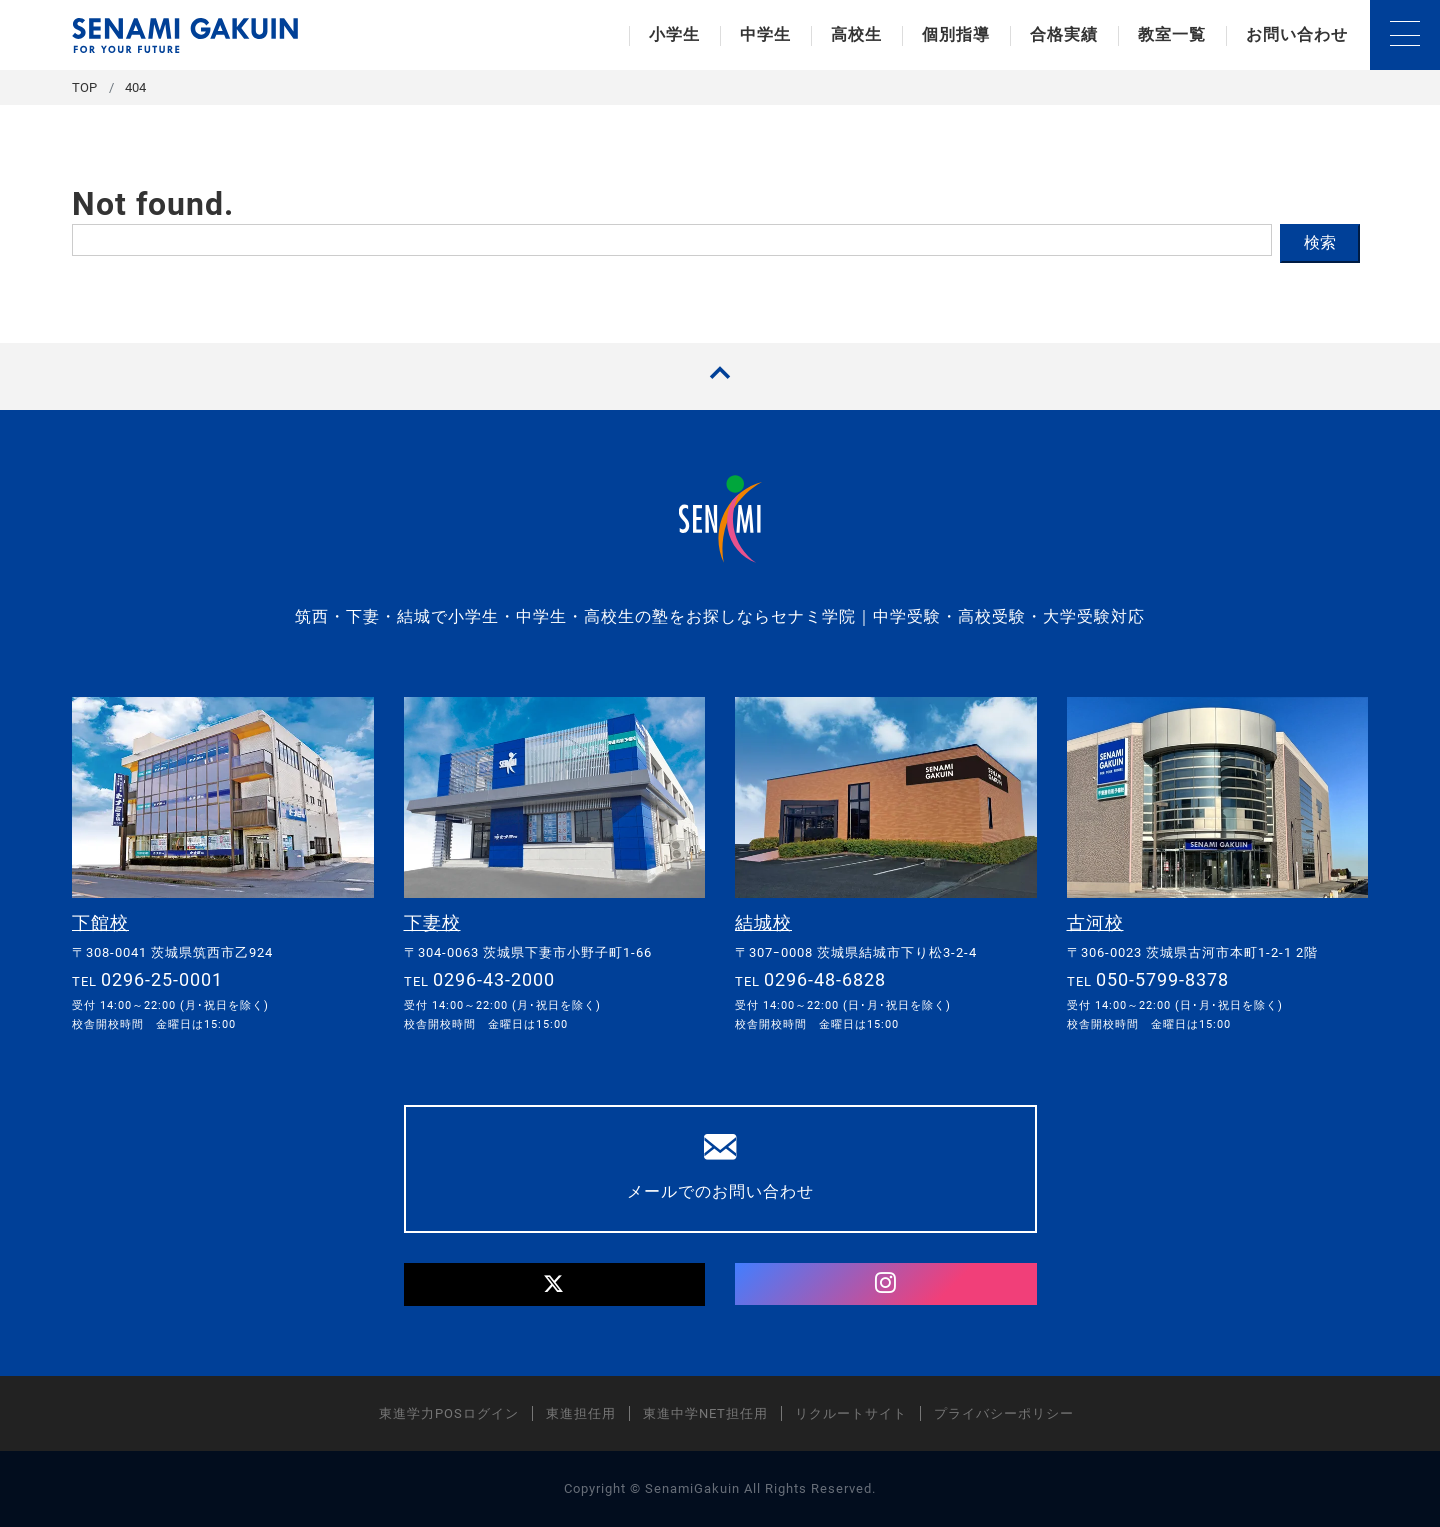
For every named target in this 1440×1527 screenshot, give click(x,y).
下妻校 (432, 922)
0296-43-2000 (494, 979)
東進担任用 (581, 1413)
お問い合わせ (1297, 34)
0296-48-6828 (825, 979)
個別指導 (956, 34)
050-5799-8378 (1162, 979)
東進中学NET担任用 (705, 1413)
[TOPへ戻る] (720, 376)
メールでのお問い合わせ (720, 1166)
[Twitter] (555, 1284)
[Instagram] (886, 1284)
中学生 (765, 34)
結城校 (763, 922)
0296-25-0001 (162, 979)
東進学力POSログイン (449, 1413)
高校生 (856, 34)
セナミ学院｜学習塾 (185, 35)
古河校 (1095, 922)
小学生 (674, 34)
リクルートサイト (851, 1413)
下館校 (100, 922)
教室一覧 (1172, 34)
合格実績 (1064, 34)
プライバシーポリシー (1004, 1413)
